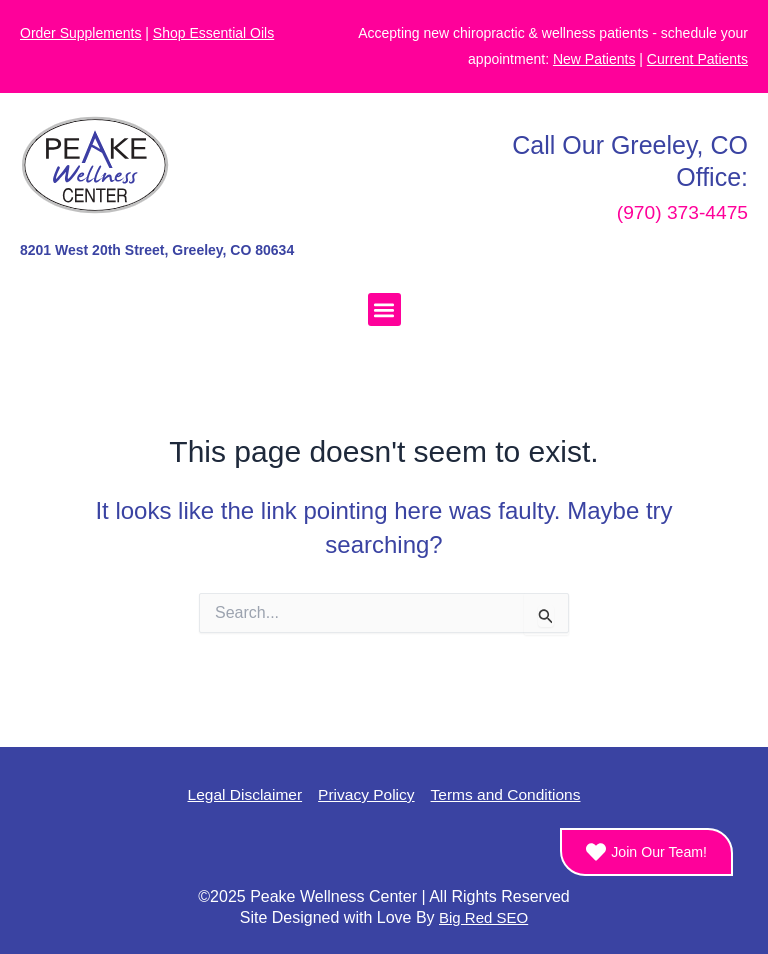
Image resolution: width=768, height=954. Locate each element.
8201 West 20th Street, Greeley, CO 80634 (157, 250)
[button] (384, 309)
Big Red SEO (483, 917)
